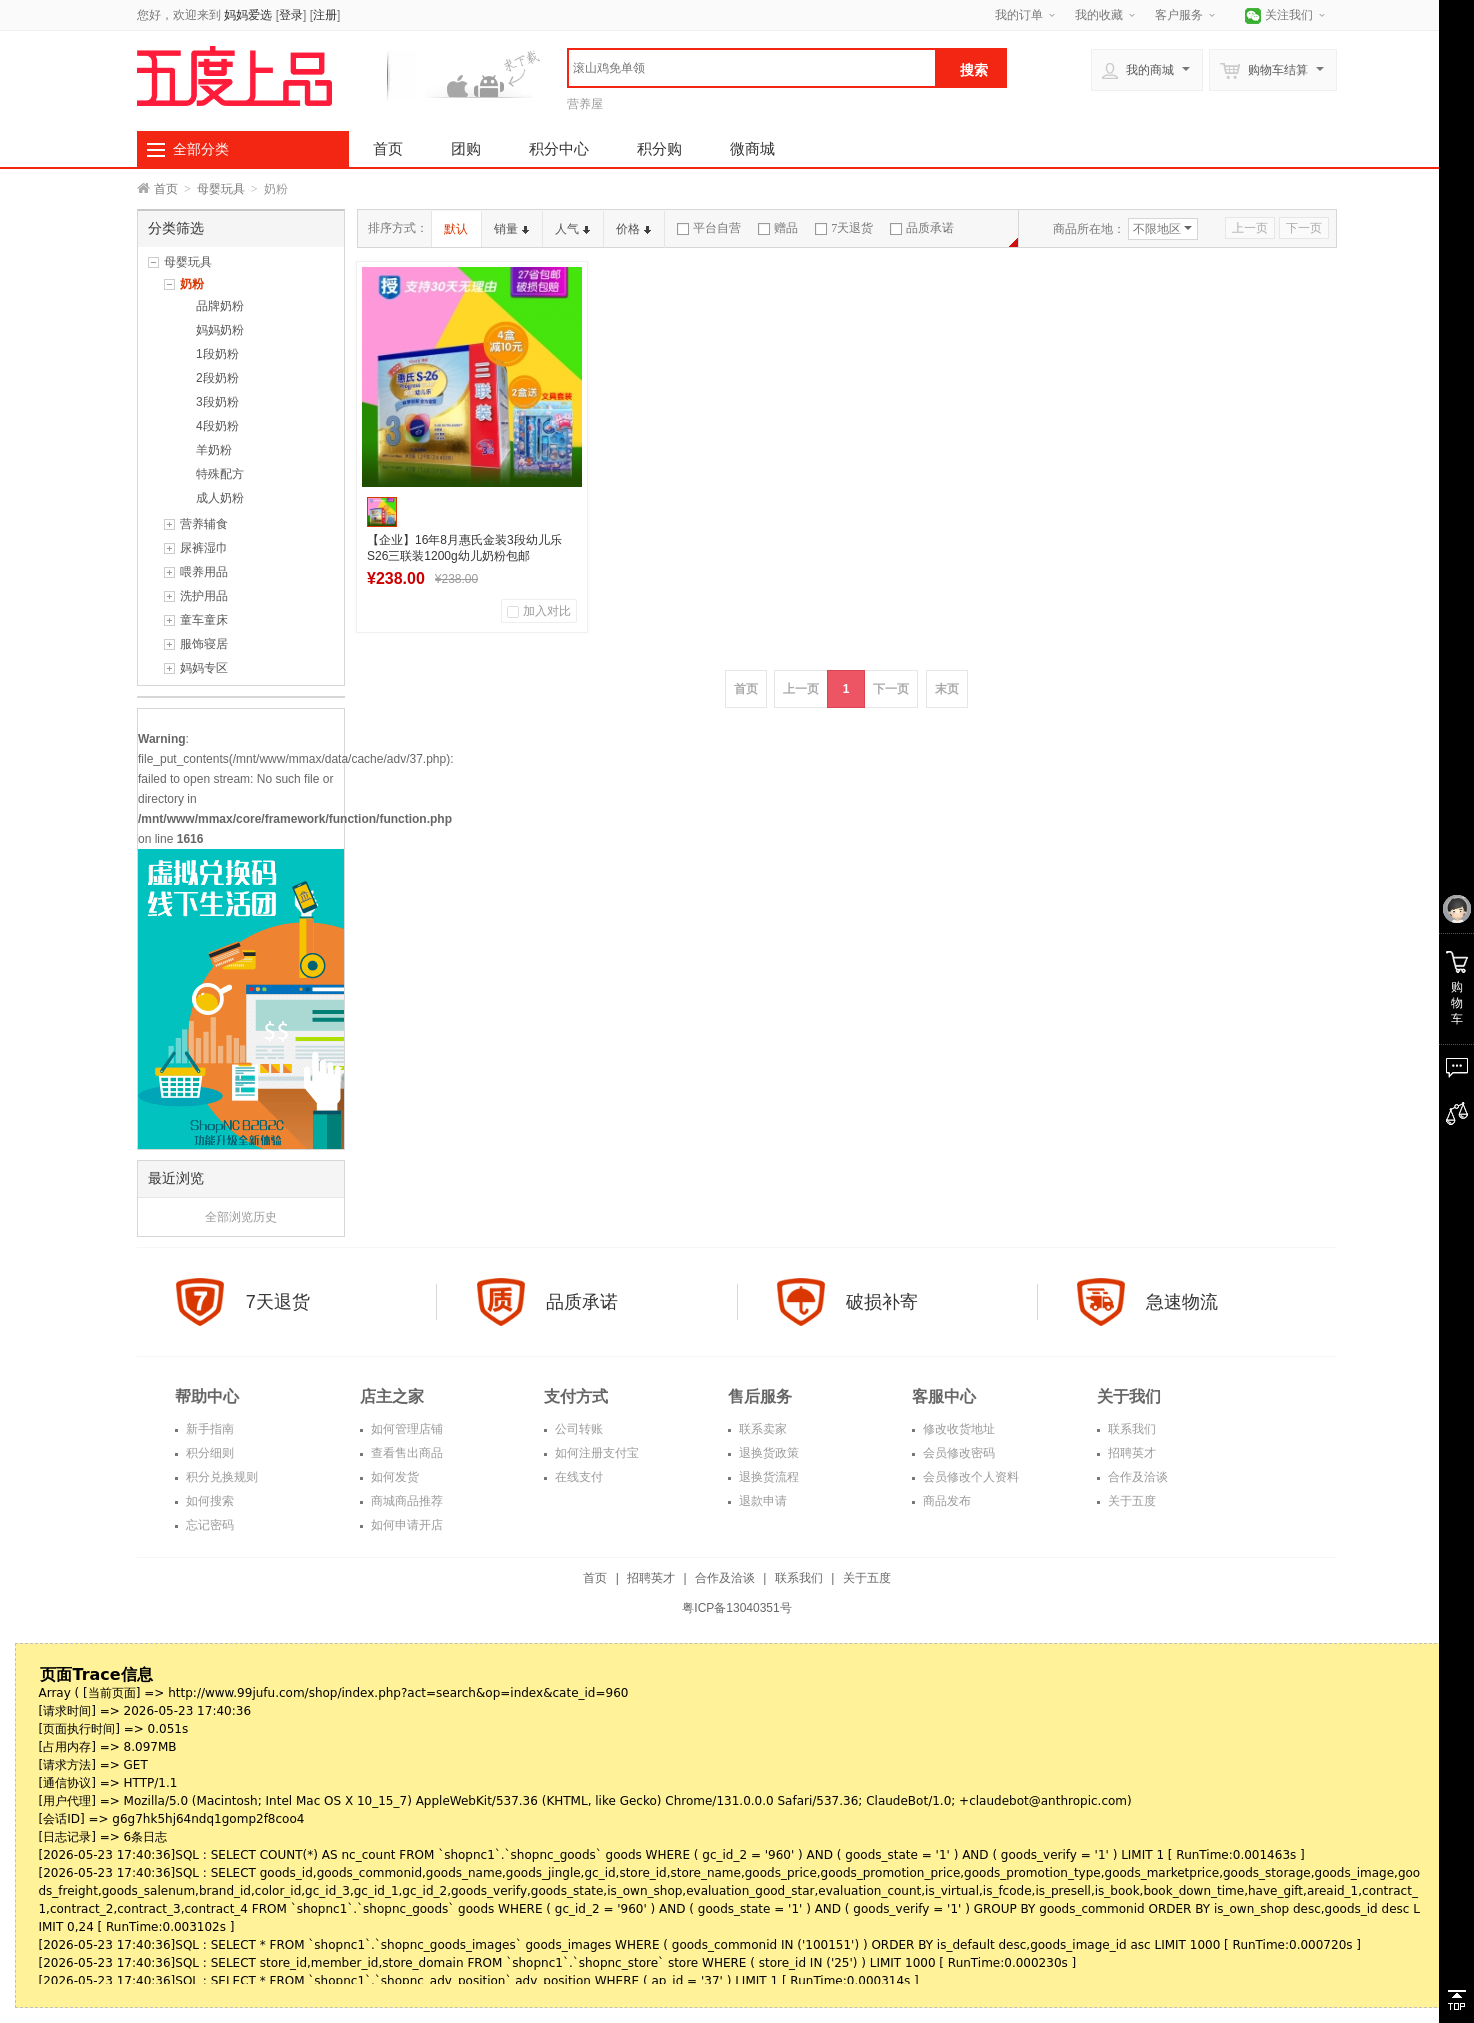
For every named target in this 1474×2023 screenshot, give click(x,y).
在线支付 (577, 1477)
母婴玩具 (221, 189)
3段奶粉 (217, 402)
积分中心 (559, 148)
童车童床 (204, 620)
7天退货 (844, 228)
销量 (511, 229)
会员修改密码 (957, 1453)
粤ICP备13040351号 (736, 1608)
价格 (633, 229)
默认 (456, 229)
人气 (572, 229)
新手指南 (208, 1429)
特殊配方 (220, 474)
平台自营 (709, 228)
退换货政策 (767, 1453)
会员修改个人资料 (969, 1477)
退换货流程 (767, 1477)
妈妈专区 (204, 668)
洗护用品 (204, 596)
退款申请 (761, 1501)
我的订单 (1019, 15)
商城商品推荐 (405, 1501)
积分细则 (208, 1453)
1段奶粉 (217, 354)
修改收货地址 (957, 1429)
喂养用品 (204, 572)
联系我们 (1130, 1429)
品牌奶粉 (220, 306)
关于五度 (1130, 1501)
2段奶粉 (217, 378)
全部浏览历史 (241, 1217)
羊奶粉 (214, 450)
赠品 (778, 228)
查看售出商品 (405, 1453)
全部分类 (201, 149)
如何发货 (393, 1477)
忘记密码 (208, 1525)
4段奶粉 (217, 426)
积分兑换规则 (220, 1477)
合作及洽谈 (1136, 1477)
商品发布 (945, 1501)
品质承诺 (922, 228)
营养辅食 (204, 524)
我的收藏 (1099, 15)
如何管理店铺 (405, 1429)
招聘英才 (1130, 1453)
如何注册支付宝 (595, 1453)
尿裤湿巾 (204, 548)
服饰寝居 (204, 644)
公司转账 (577, 1429)
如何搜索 (208, 1501)
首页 (388, 148)
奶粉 (192, 284)
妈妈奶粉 (220, 330)
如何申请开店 (405, 1525)
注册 (325, 15)
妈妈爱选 (248, 15)
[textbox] (752, 68)
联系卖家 (761, 1429)
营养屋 (585, 104)
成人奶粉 (220, 498)
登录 (291, 15)
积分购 (659, 148)
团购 (466, 148)
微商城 (752, 148)
